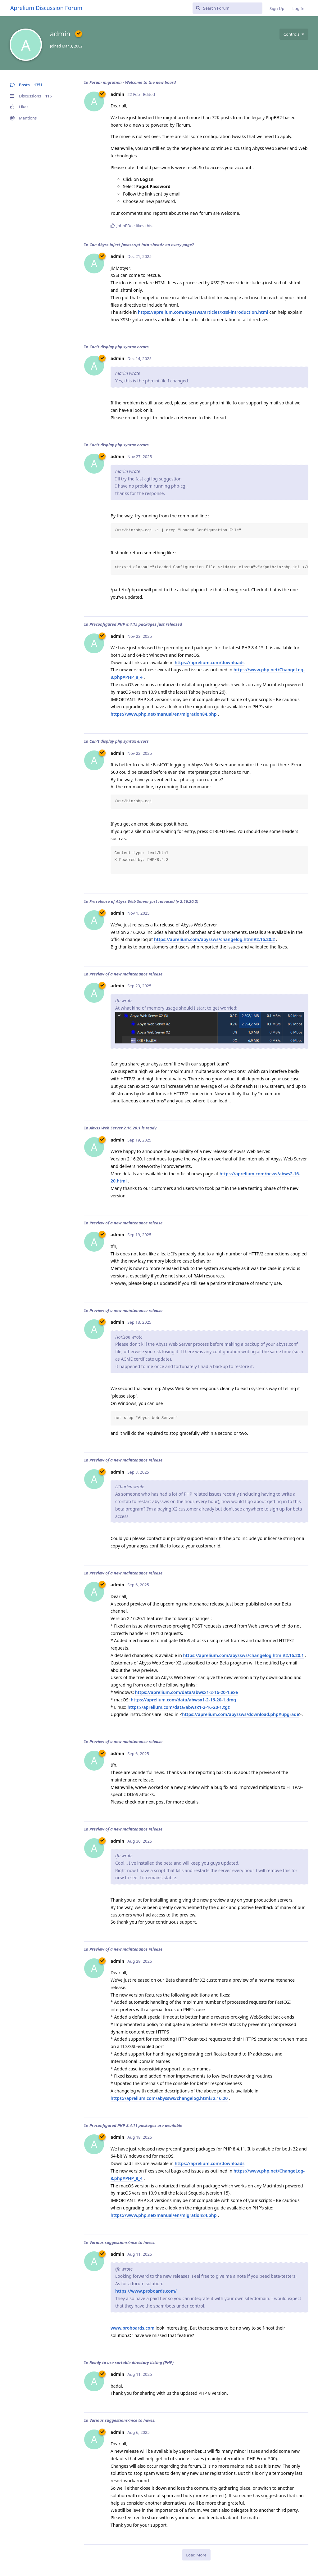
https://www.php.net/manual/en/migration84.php (164, 714)
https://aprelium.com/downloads (209, 662)
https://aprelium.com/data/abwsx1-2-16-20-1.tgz (178, 1707)
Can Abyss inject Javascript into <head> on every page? (141, 244)
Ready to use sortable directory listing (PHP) (131, 2362)
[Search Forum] (227, 8)
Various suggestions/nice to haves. (122, 2242)
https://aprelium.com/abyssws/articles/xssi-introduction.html (203, 312)
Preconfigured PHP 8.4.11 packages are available (135, 2125)
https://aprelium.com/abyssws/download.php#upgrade (240, 1714)
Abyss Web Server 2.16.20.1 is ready (123, 1128)
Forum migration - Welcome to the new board (132, 82)
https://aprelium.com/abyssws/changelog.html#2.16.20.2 (214, 939)
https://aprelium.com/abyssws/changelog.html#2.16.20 (169, 2098)
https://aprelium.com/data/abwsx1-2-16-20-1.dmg (183, 1700)
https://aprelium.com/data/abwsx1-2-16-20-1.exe (186, 1692)
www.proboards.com (132, 2328)
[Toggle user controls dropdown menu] (293, 34)
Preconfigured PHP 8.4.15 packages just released (135, 624)
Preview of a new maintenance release (125, 974)
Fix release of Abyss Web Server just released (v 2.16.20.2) (143, 901)
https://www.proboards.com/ (146, 2291)
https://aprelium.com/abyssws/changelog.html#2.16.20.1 (243, 1655)
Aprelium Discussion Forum (46, 7)
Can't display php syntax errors (119, 346)
